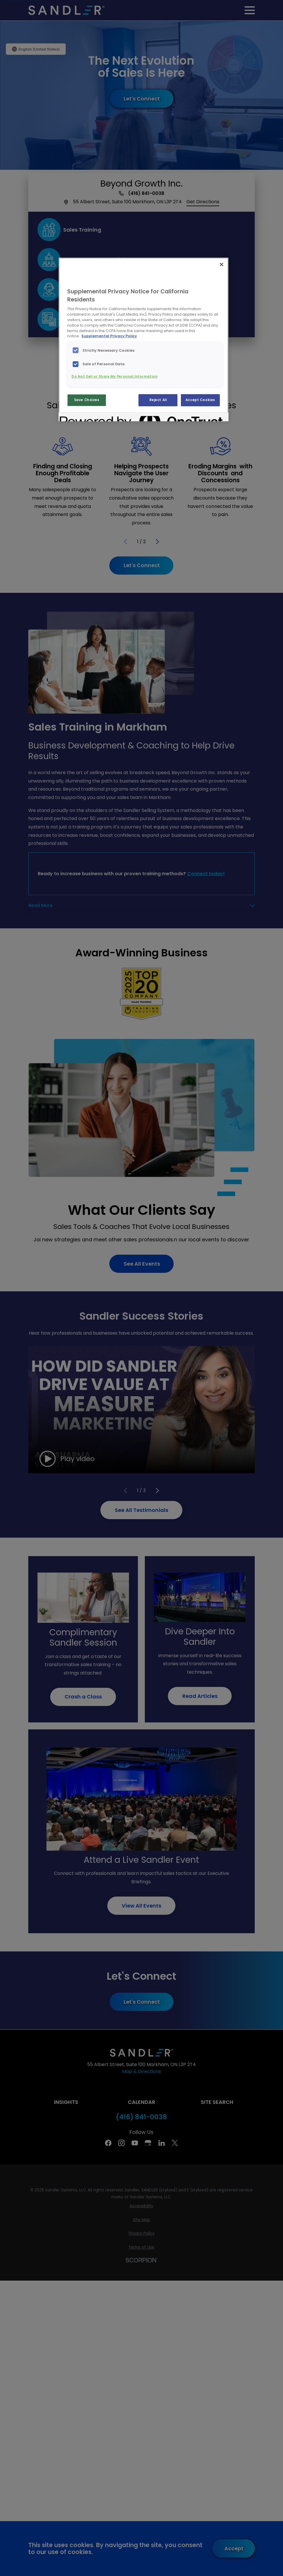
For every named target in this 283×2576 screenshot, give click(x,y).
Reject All (158, 400)
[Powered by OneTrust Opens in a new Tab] (80, 417)
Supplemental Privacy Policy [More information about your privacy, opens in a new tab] (109, 336)
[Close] (221, 264)
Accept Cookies (200, 400)
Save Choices (87, 400)
